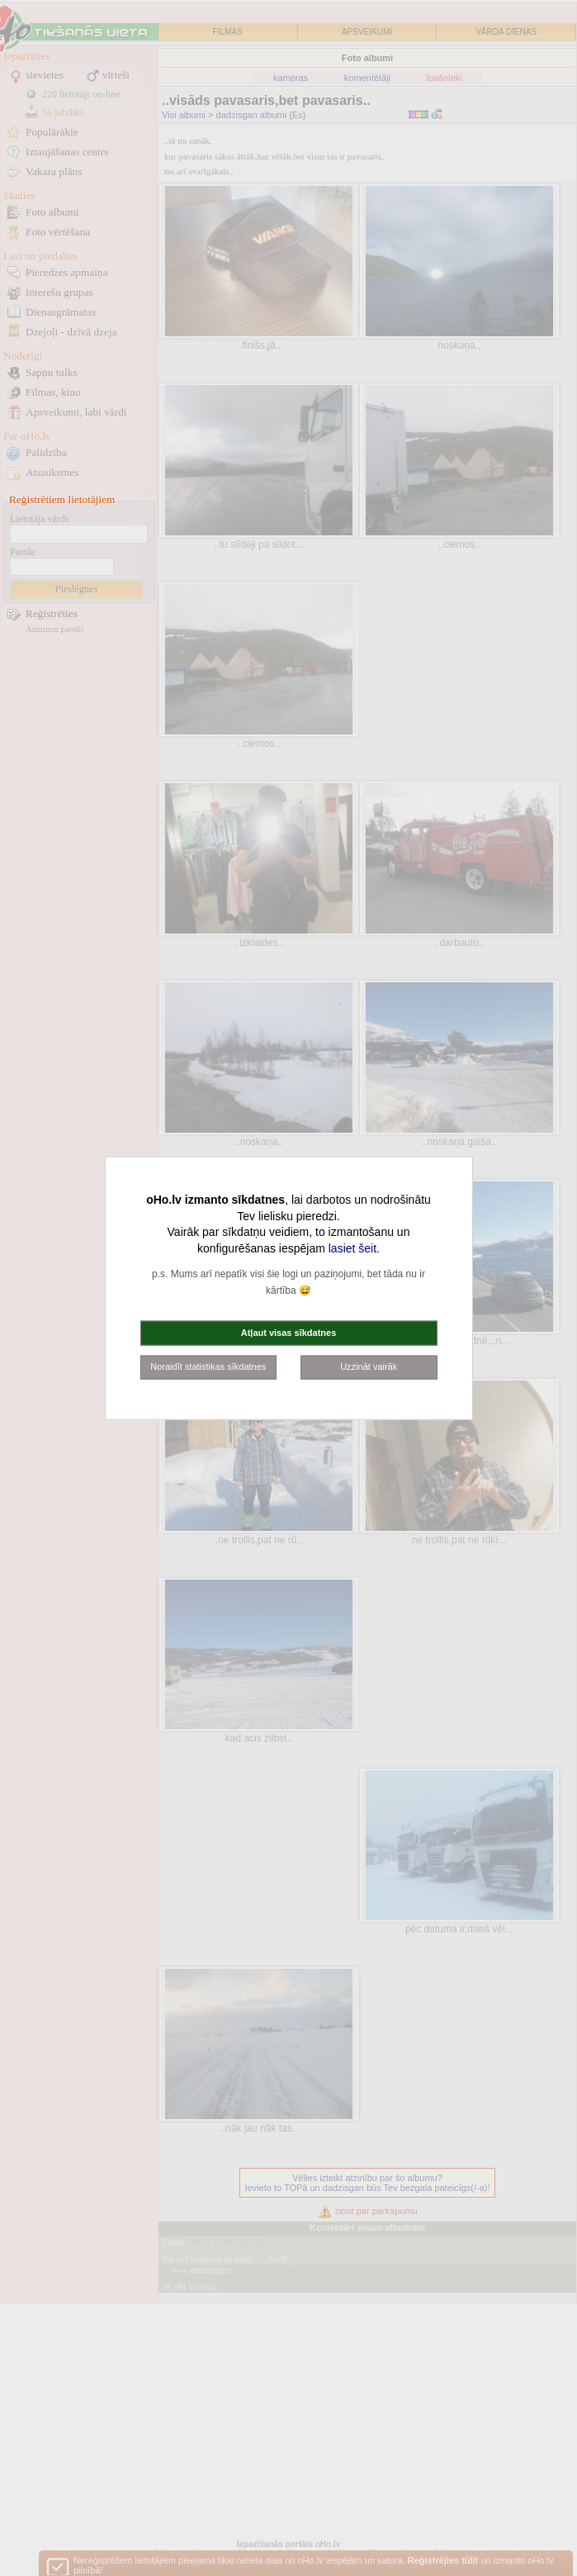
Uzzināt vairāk (368, 1366)
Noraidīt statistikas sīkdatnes (208, 1366)
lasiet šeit (352, 1247)
